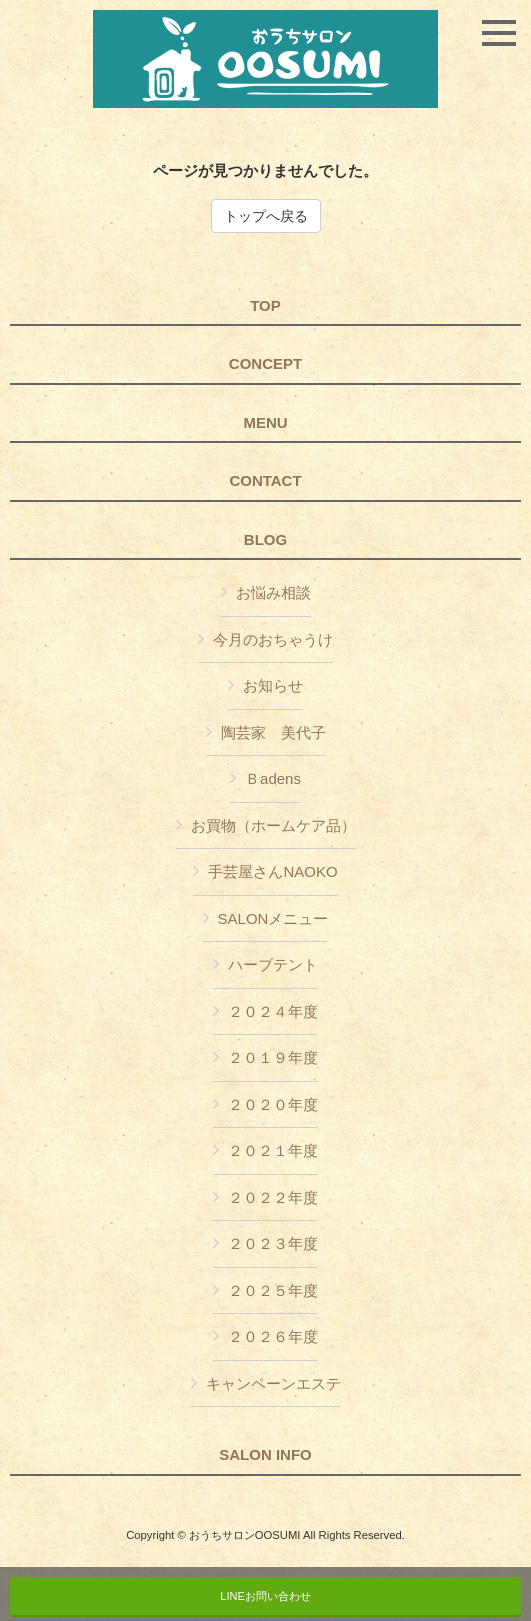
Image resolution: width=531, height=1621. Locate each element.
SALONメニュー (273, 918)
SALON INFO (265, 1455)
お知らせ (273, 685)
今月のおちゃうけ (273, 639)
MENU (265, 423)
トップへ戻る (266, 216)
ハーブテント (273, 964)
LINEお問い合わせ (265, 1596)
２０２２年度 (273, 1197)
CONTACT (265, 481)
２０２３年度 (273, 1243)
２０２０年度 (273, 1104)
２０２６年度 (273, 1336)
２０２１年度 (273, 1150)
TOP (265, 306)
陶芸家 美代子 (273, 732)
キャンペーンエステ (273, 1383)
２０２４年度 (273, 1011)
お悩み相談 (273, 592)
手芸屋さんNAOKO (272, 871)
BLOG (265, 540)
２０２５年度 (273, 1290)
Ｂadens (273, 778)
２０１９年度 (273, 1057)
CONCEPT (265, 364)
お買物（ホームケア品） (273, 825)
